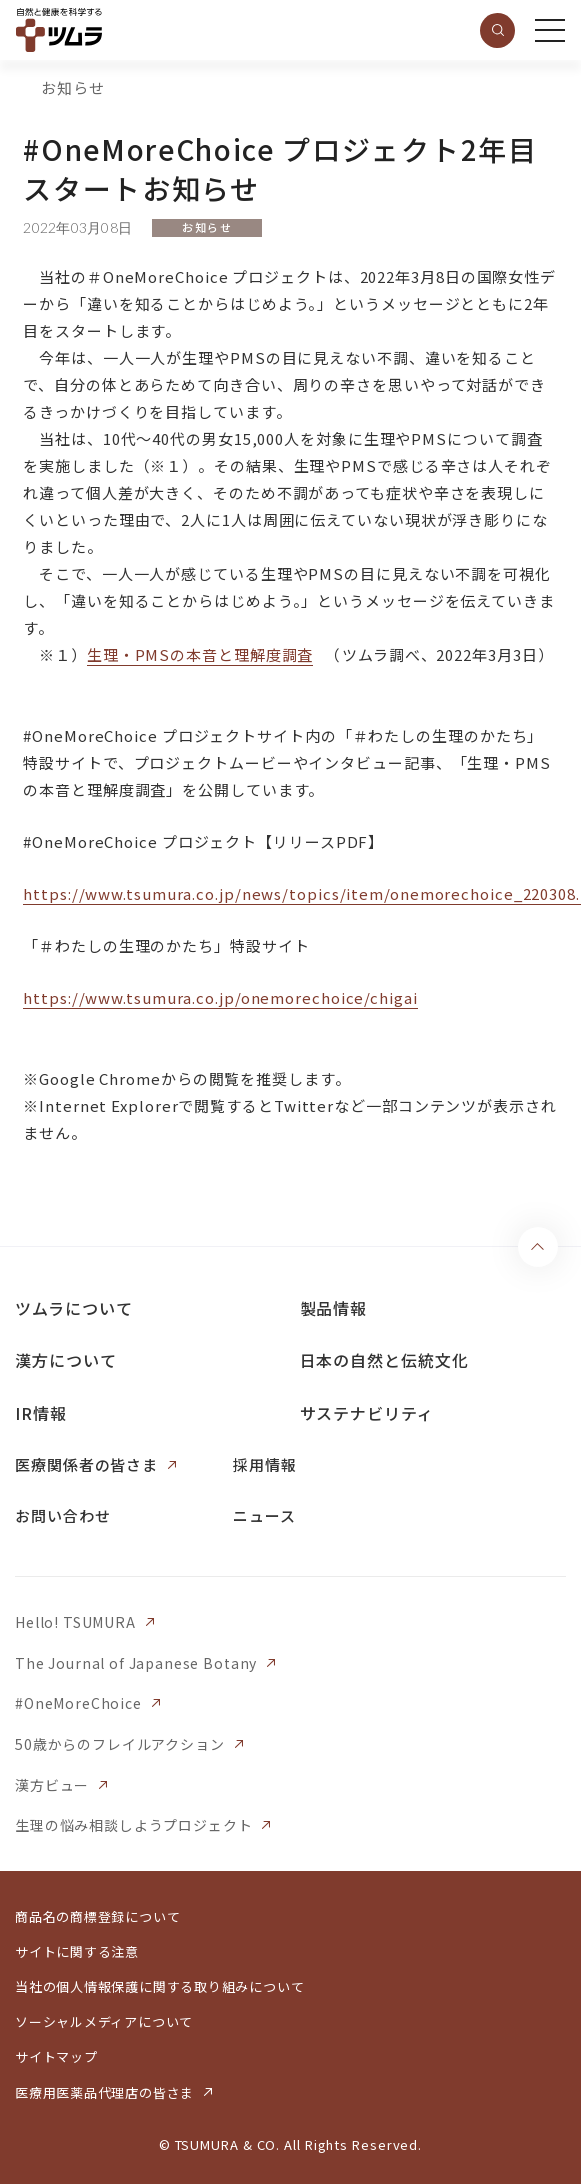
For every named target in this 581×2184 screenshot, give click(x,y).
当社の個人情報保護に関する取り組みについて (159, 1986)
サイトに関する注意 (77, 1951)
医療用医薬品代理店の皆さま (104, 2092)
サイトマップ (56, 2056)
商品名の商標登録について (97, 1916)
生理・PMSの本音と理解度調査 (200, 654)
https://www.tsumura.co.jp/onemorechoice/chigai (220, 997)
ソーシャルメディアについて (104, 2021)
